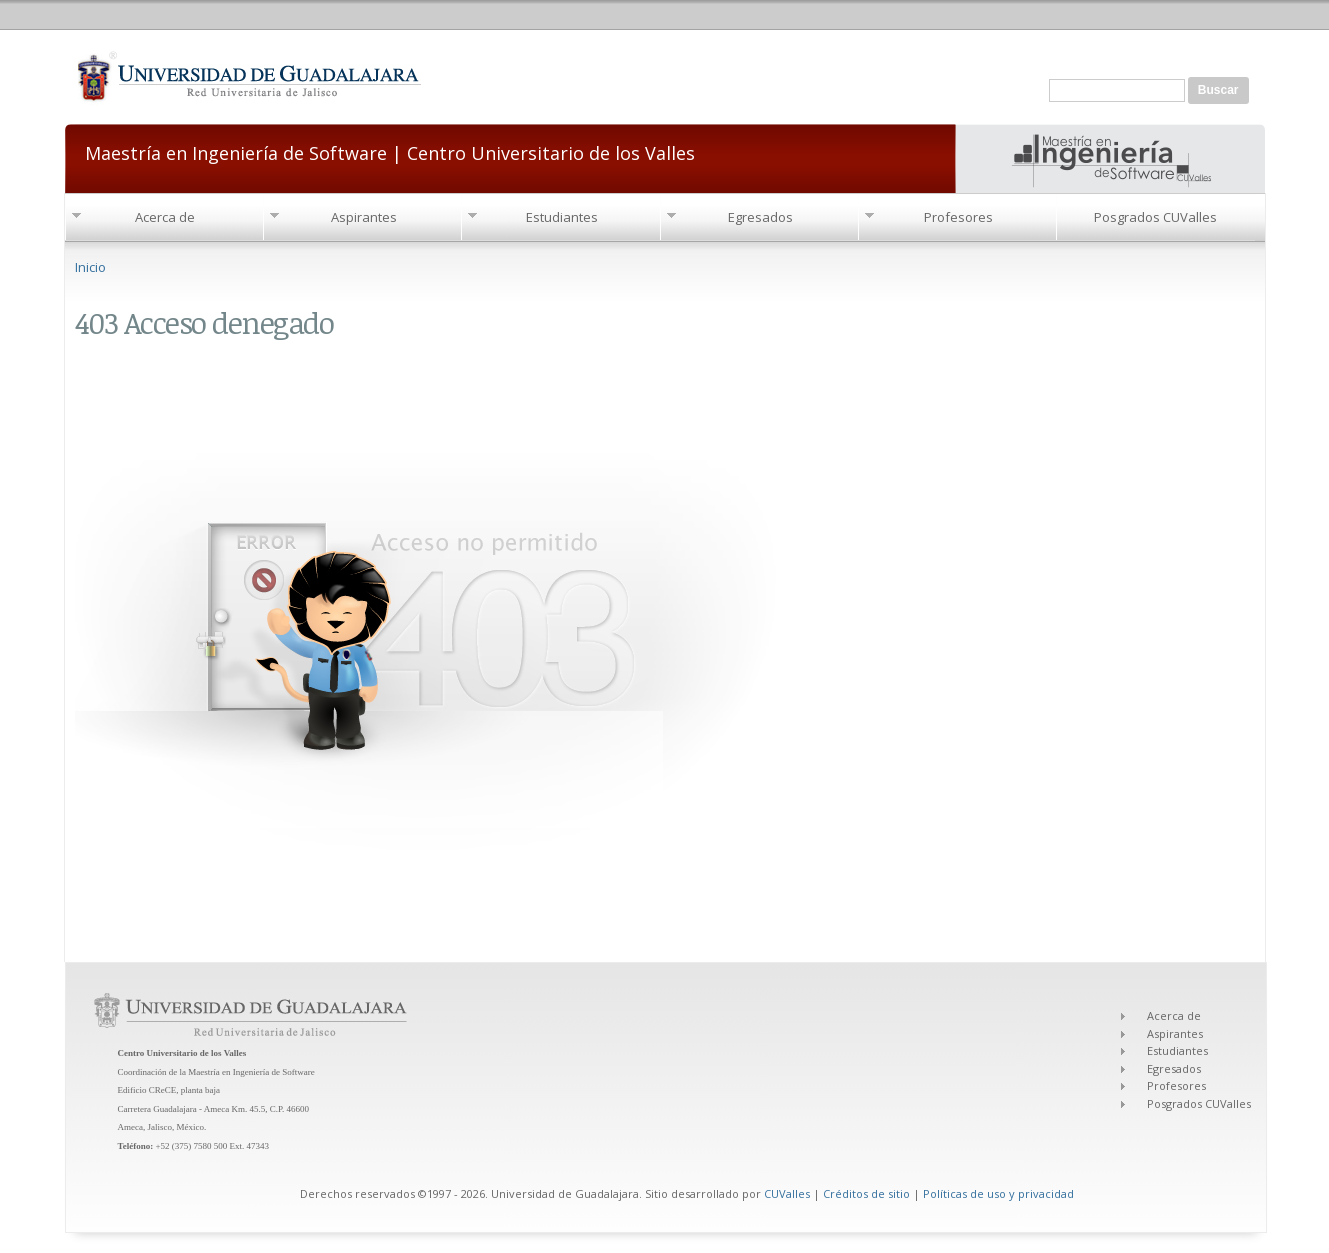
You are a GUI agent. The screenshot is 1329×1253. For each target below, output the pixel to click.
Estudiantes (562, 217)
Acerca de (165, 217)
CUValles (787, 1193)
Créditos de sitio (866, 1193)
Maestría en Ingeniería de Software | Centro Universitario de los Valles (390, 151)
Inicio (90, 267)
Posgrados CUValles (1155, 217)
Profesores (958, 217)
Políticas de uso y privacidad (998, 1193)
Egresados (760, 217)
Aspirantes (364, 217)
